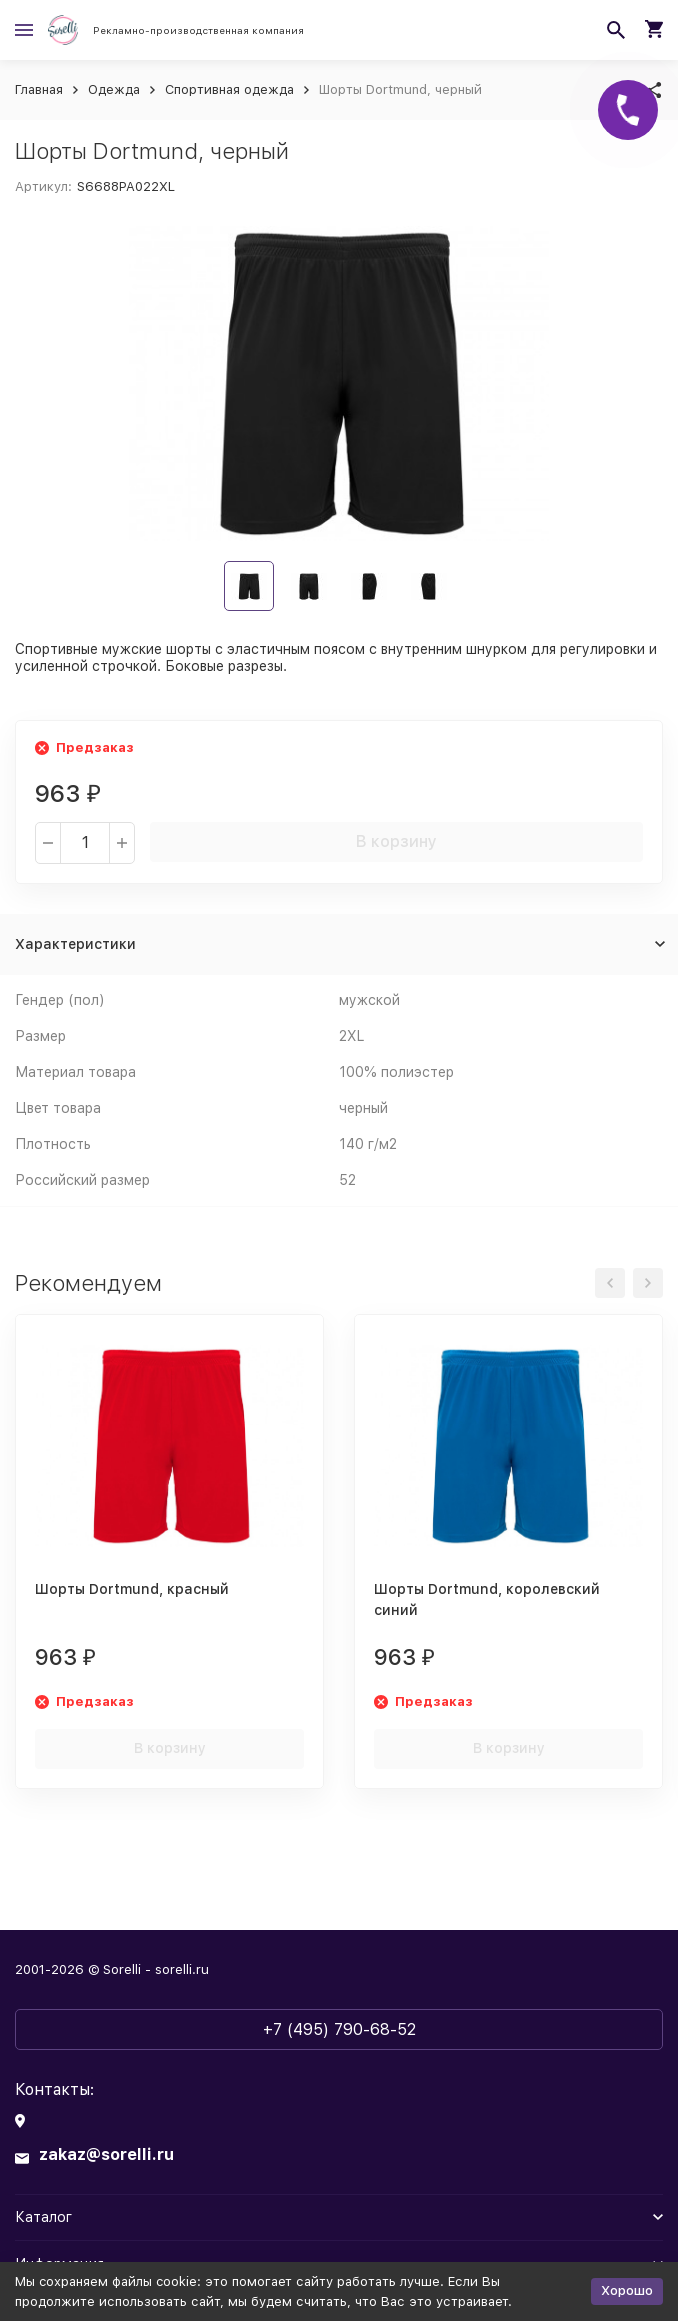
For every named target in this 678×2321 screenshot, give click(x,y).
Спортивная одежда (229, 89)
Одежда (114, 89)
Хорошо (627, 2290)
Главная (39, 89)
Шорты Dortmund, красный (132, 1589)
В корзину (396, 841)
